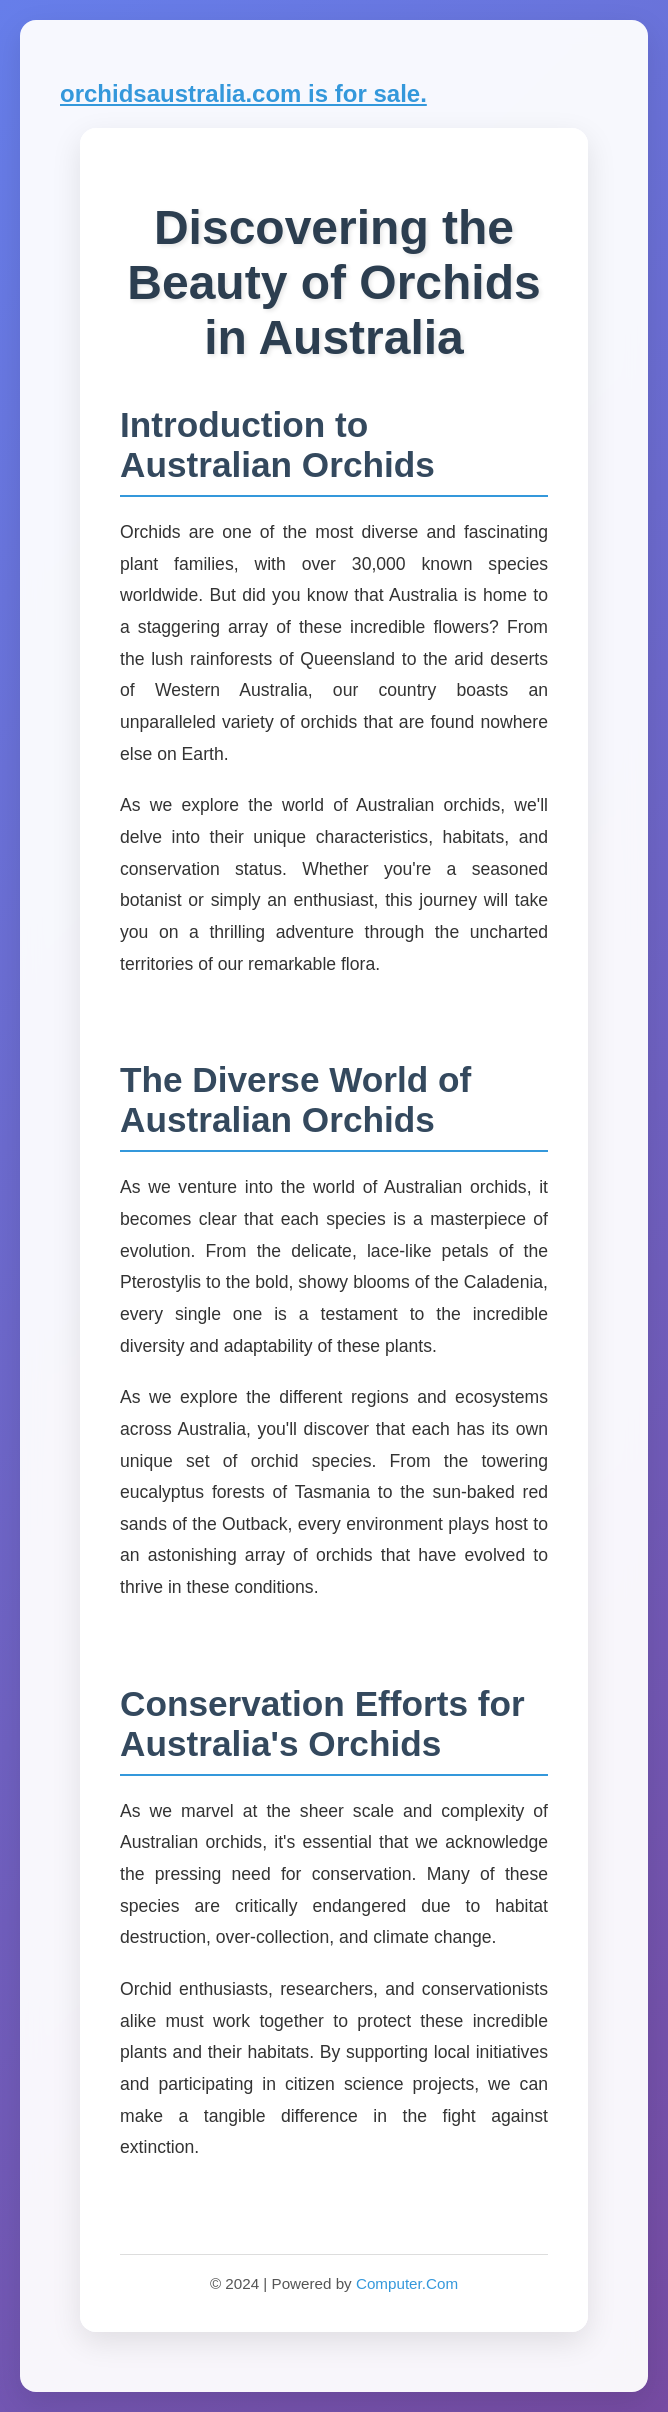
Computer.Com (407, 2283)
